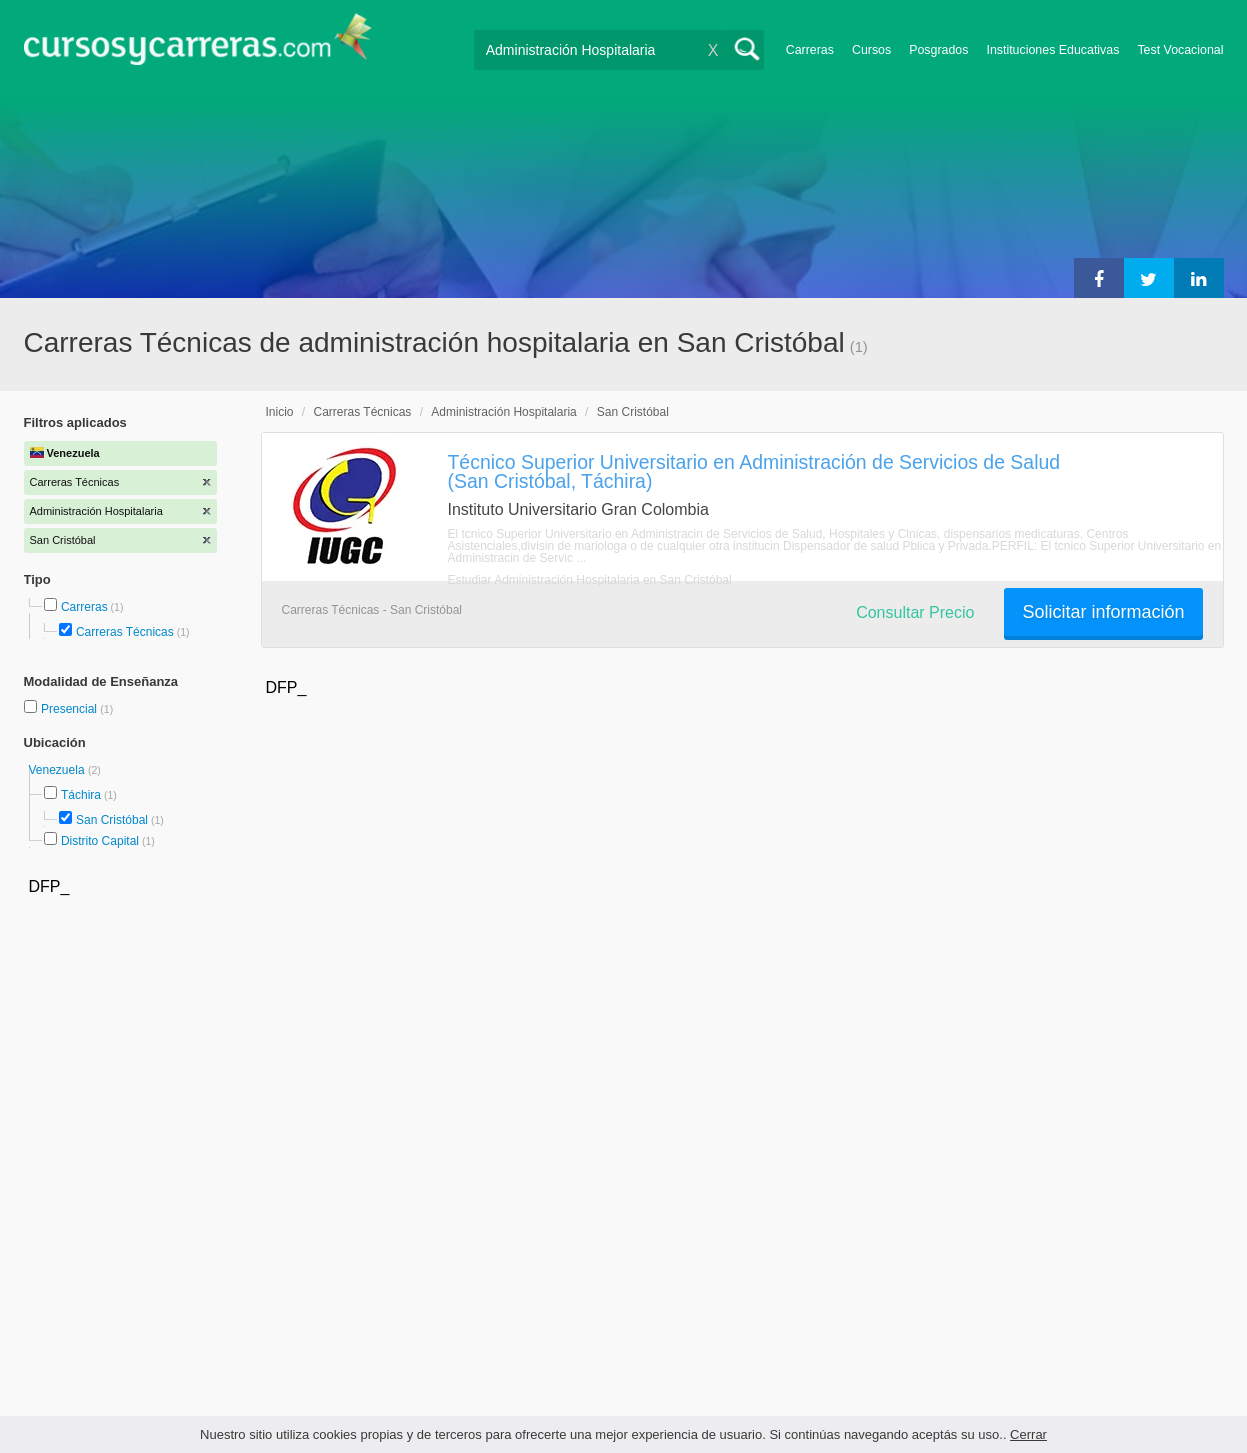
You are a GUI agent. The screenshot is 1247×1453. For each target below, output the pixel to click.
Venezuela (58, 770)
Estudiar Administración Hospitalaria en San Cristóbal (590, 580)
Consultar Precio (915, 612)
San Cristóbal (112, 820)
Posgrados (938, 50)
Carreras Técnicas (125, 632)
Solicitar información (1103, 612)
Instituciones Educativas (1052, 50)
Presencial (70, 709)
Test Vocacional (1180, 50)
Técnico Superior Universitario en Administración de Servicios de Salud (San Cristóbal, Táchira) (754, 471)
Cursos (871, 50)
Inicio (280, 412)
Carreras (810, 50)
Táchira (81, 795)
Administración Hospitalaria (503, 412)
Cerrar (1028, 1434)
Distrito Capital (100, 841)
